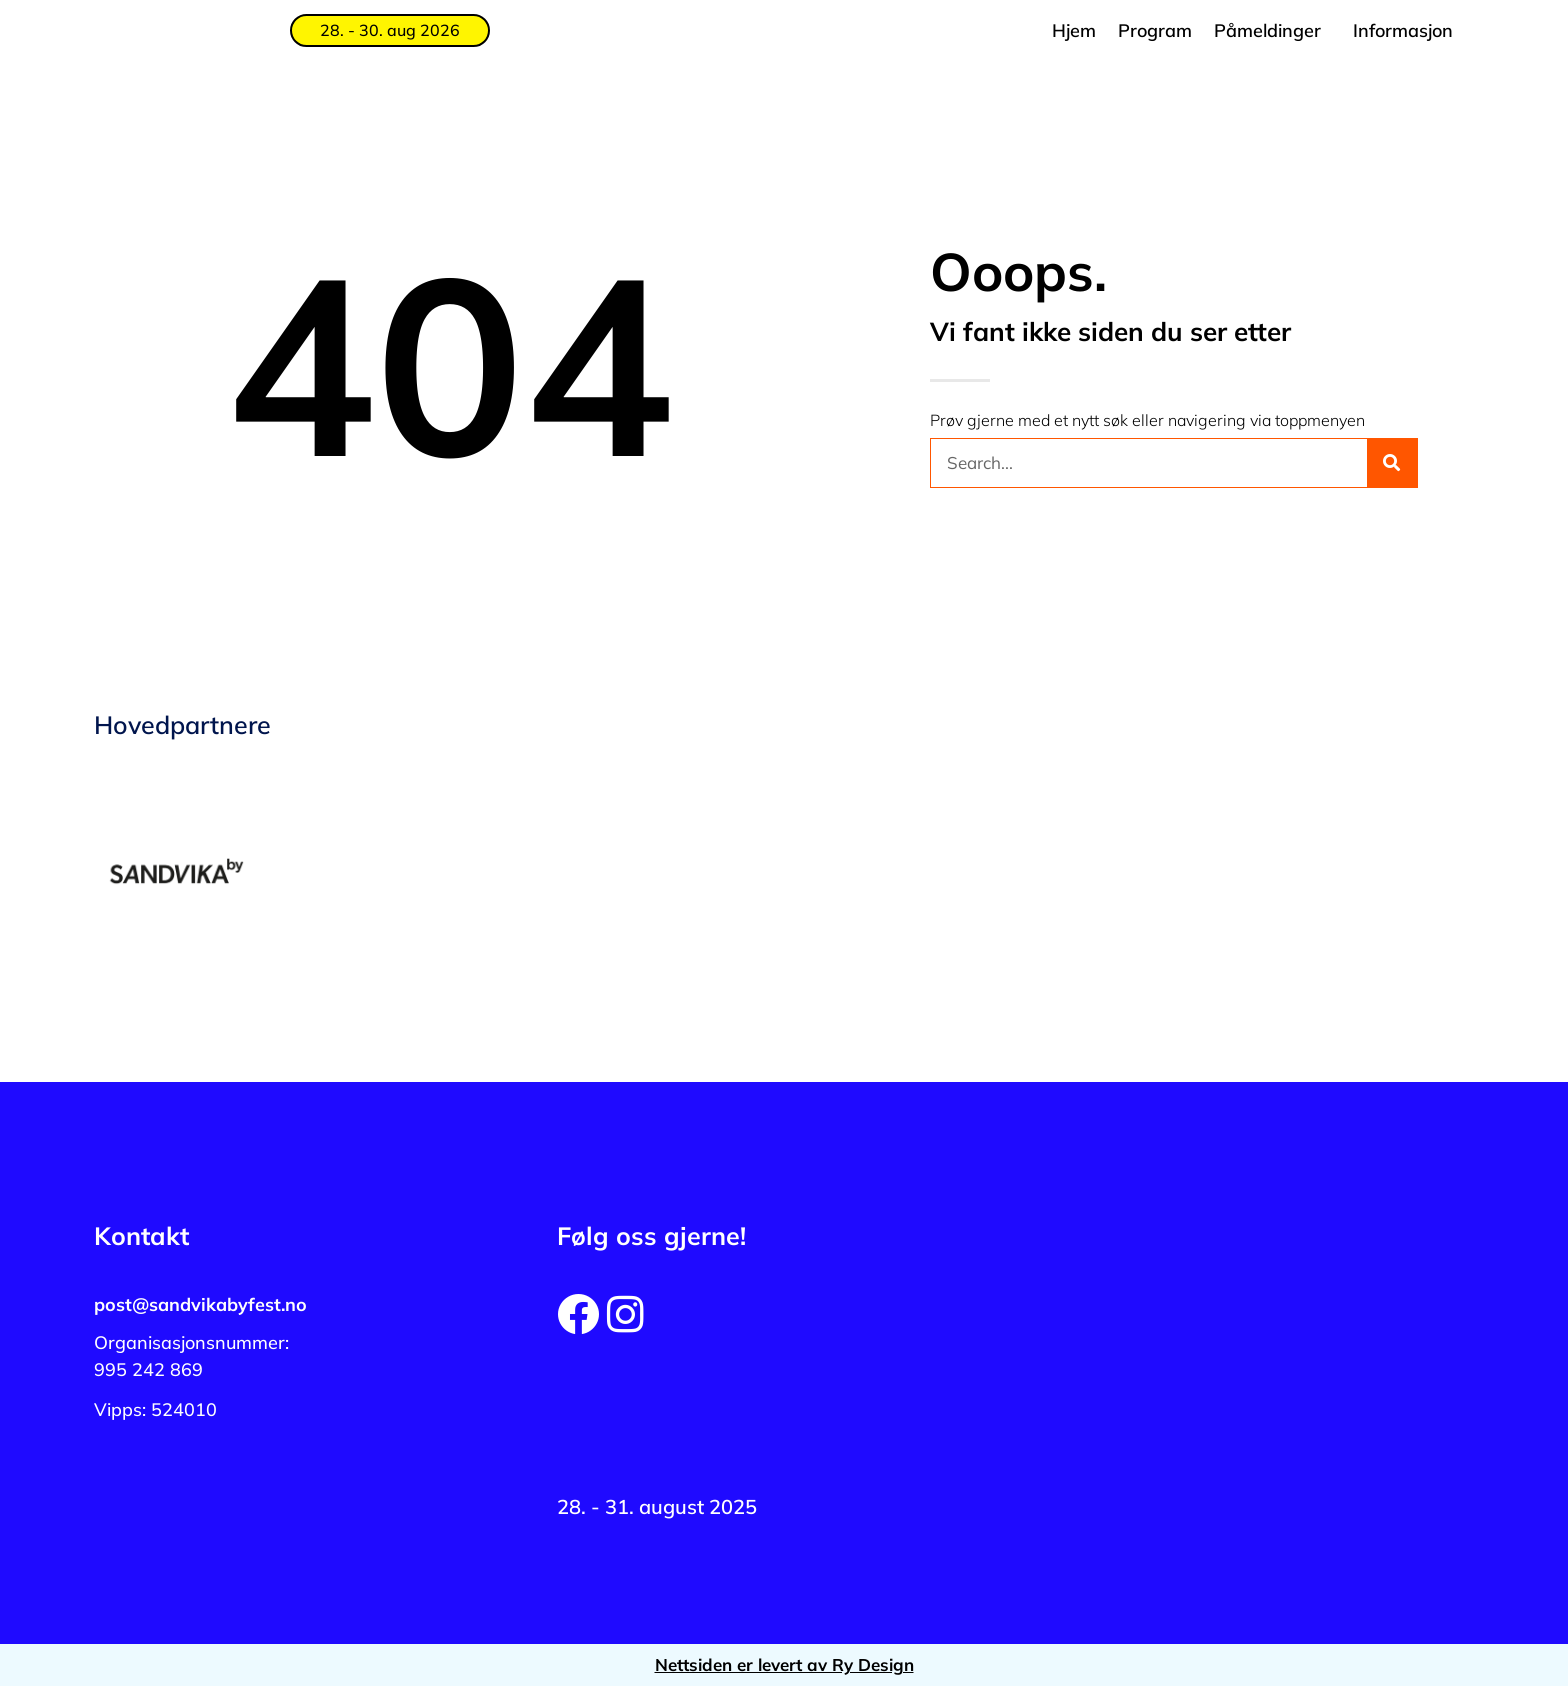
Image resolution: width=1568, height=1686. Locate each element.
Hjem (1074, 30)
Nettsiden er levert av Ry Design (784, 1664)
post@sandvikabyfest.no (200, 1304)
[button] (1272, 31)
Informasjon (1403, 30)
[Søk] (1392, 463)
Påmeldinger (1267, 30)
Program (1155, 30)
